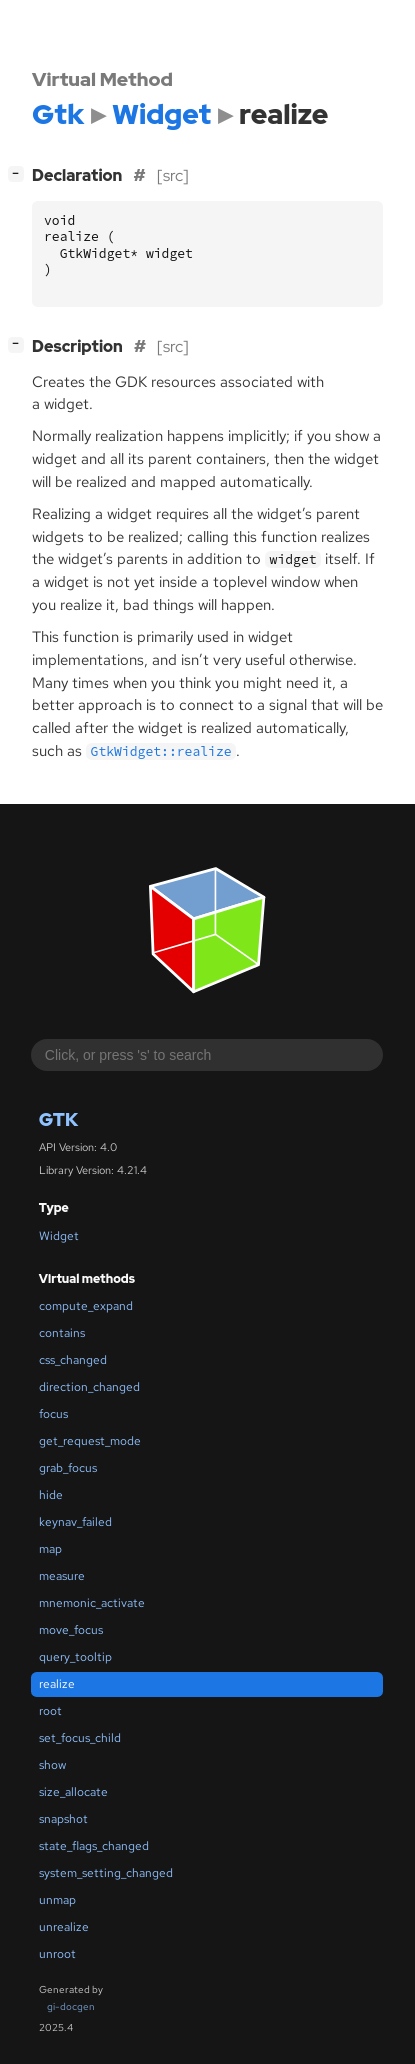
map (50, 1549)
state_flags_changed (94, 1846)
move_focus (71, 1630)
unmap (57, 1900)
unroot (57, 1954)
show (52, 1765)
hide (51, 1495)
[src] (173, 175)
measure (62, 1576)
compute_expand (86, 1306)
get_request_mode (90, 1441)
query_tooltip (75, 1657)
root (50, 1711)
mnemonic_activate (92, 1603)
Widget (59, 1236)
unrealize (64, 1927)
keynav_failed (75, 1522)
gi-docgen (71, 2006)
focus (53, 1414)
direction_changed (89, 1387)
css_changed (73, 1360)
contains (62, 1333)
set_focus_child (80, 1738)
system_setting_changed (106, 1873)
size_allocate (73, 1792)
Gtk (58, 1119)
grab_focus (68, 1468)
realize (57, 1684)
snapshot (63, 1819)
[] (20, 173)
